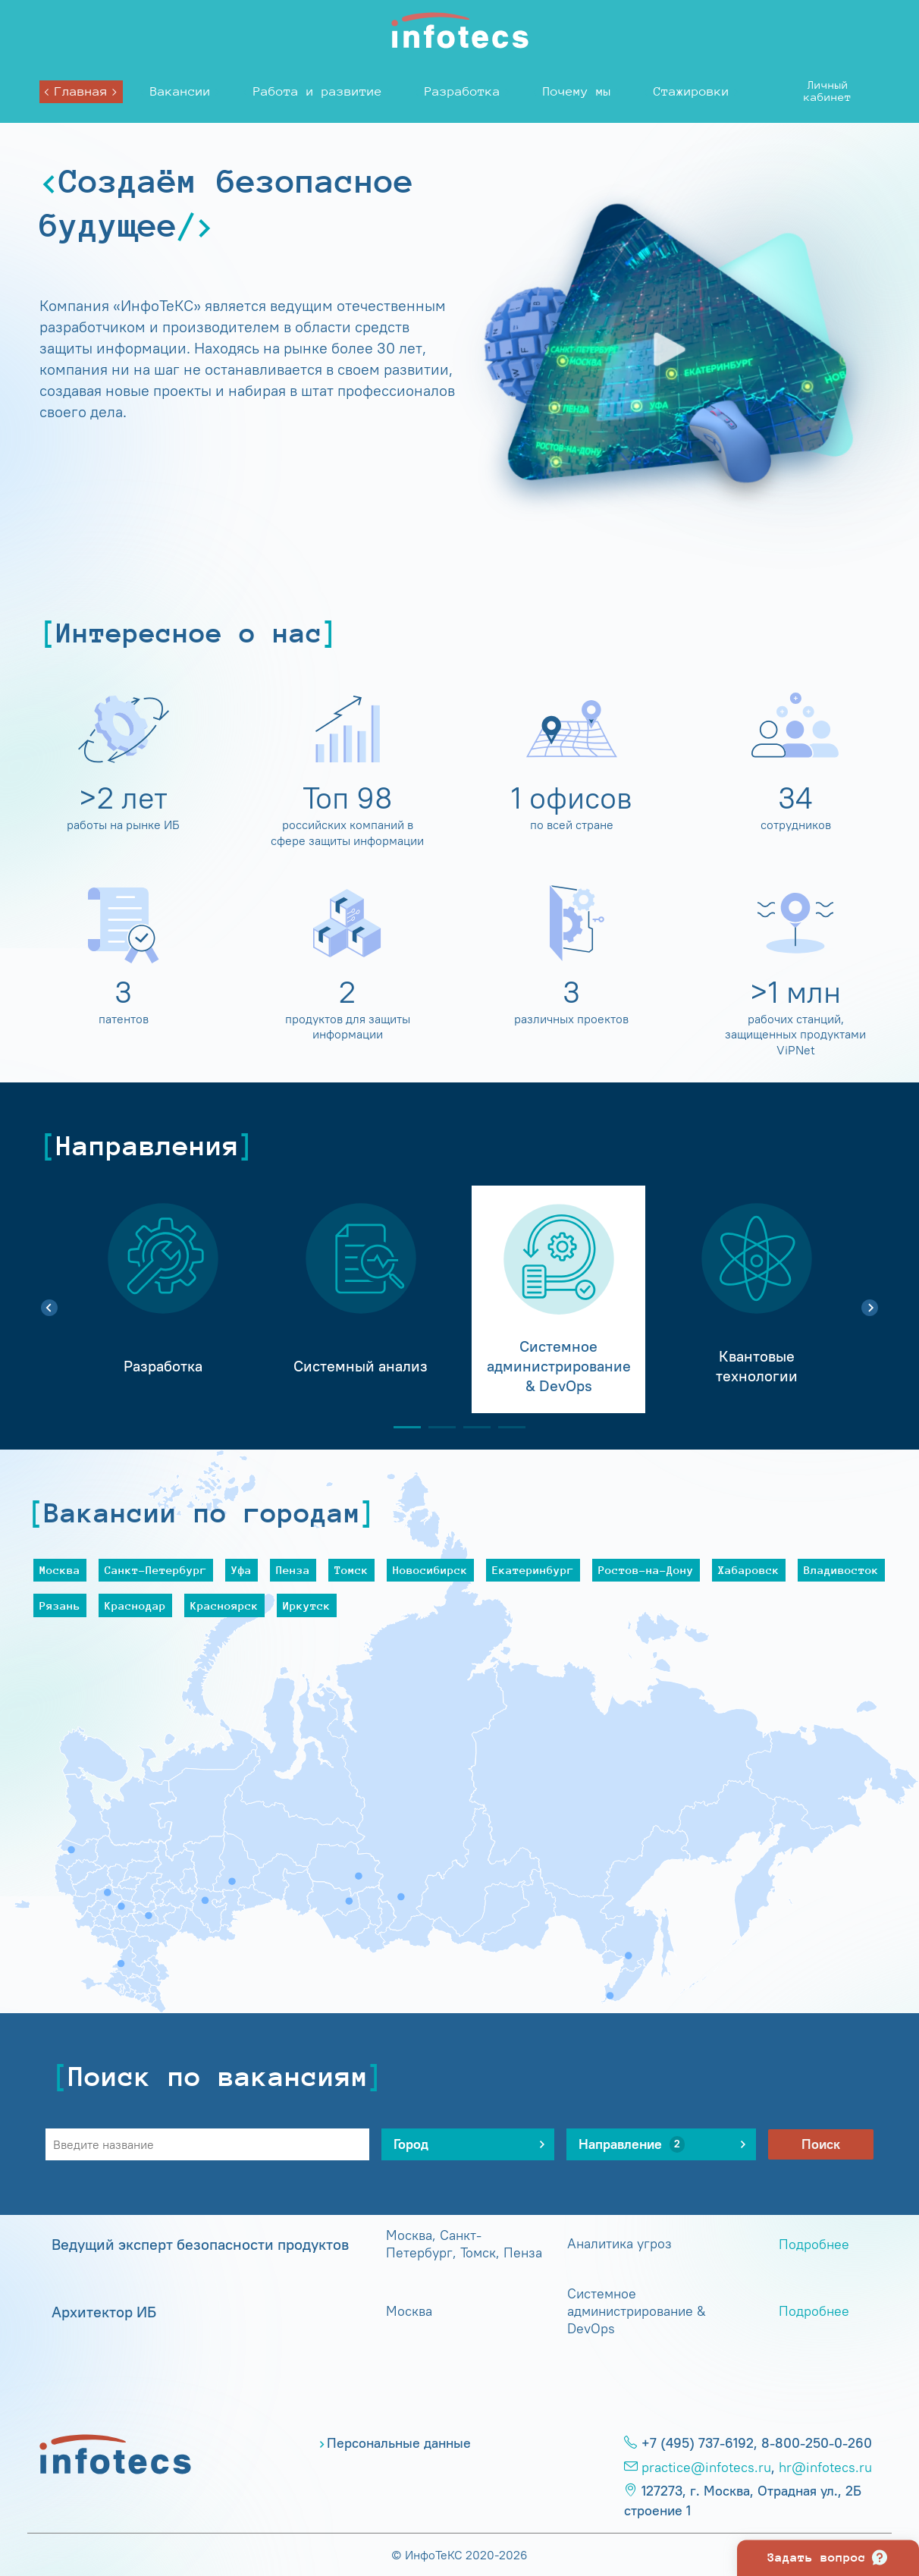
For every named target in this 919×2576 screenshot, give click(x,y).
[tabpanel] (162, 1299)
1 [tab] (401, 1427)
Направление (632, 2144)
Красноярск (224, 1605)
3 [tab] (470, 1427)
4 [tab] (505, 1427)
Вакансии (180, 91)
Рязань (59, 1605)
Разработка (462, 91)
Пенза (293, 1569)
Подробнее (814, 2244)
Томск (351, 1569)
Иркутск (307, 1605)
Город (422, 2144)
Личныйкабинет (828, 90)
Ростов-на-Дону (646, 1569)
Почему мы (577, 91)
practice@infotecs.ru (706, 2467)
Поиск (820, 2144)
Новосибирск (430, 1569)
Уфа (241, 1569)
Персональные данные (399, 2443)
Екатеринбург (533, 1569)
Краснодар (135, 1605)
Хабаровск (748, 1569)
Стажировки (691, 91)
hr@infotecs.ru (825, 2467)
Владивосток (841, 1569)
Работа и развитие (317, 91)
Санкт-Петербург (156, 1569)
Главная (81, 91)
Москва (59, 1569)
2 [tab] (436, 1427)
